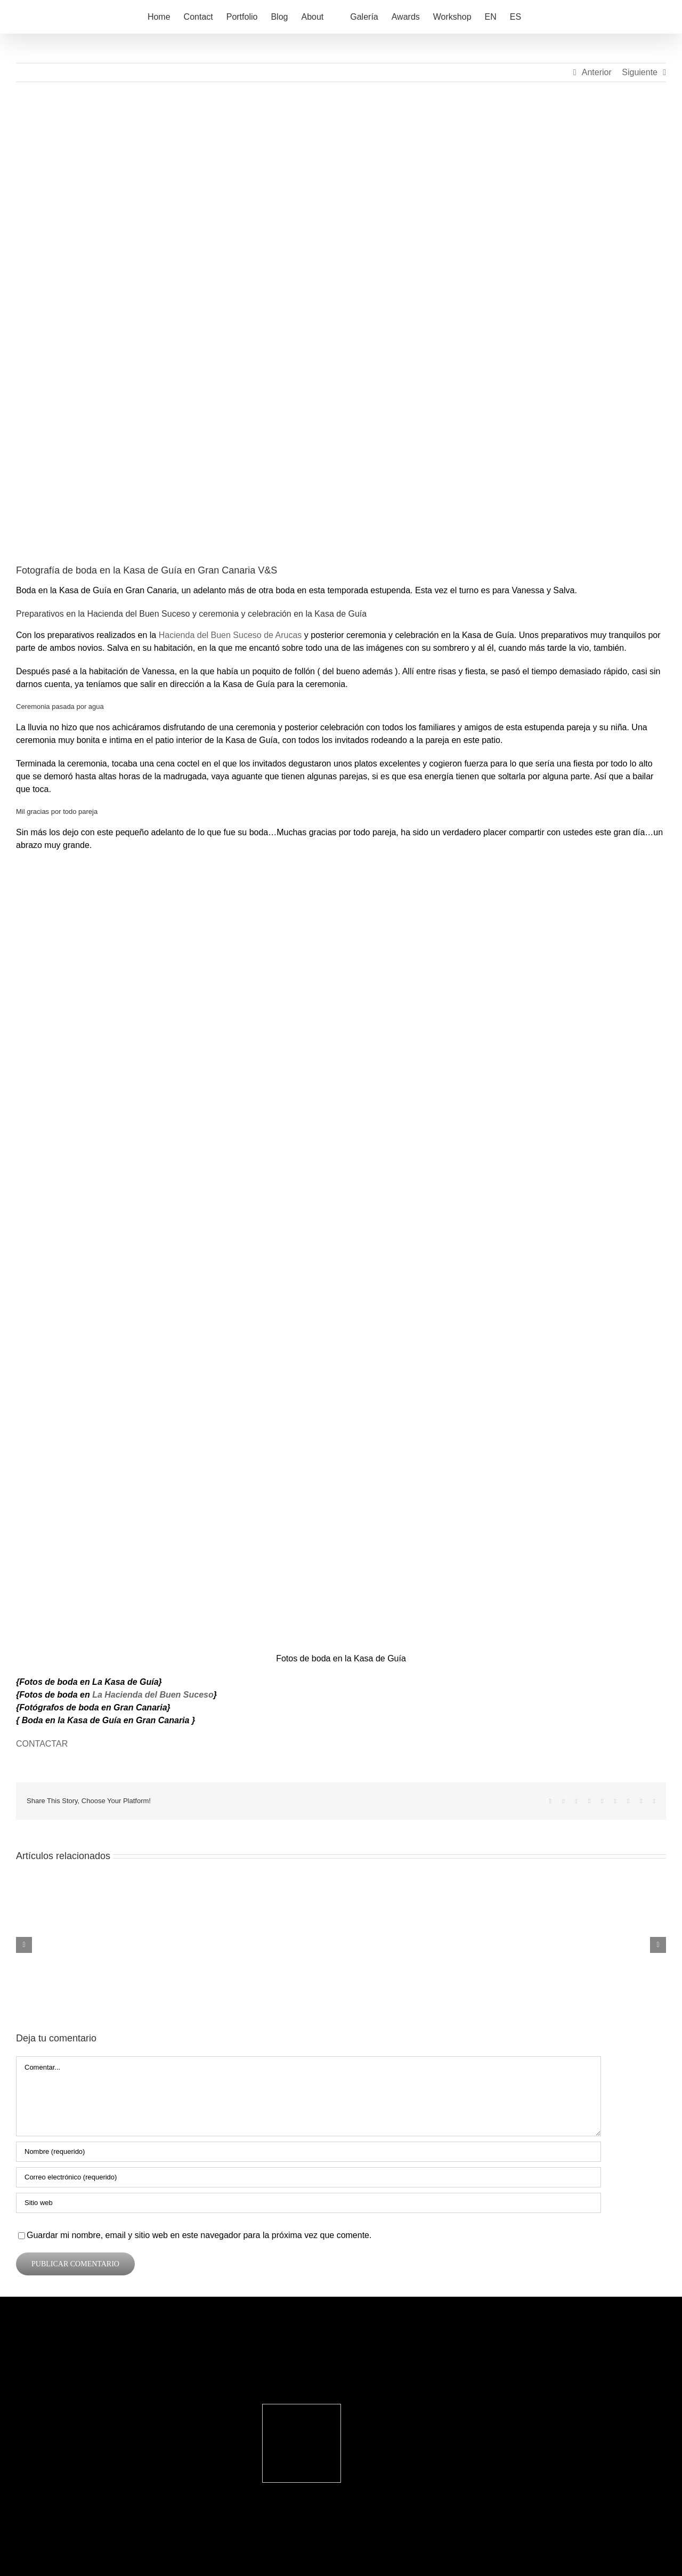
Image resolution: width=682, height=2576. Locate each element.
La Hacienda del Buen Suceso (153, 1694)
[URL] (308, 2203)
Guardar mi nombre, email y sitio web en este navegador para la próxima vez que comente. (199, 2235)
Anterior (597, 72)
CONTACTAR (42, 1743)
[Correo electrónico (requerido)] (308, 2177)
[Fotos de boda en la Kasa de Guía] (341, 330)
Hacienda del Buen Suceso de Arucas (230, 635)
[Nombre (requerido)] (308, 2152)
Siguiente (639, 72)
